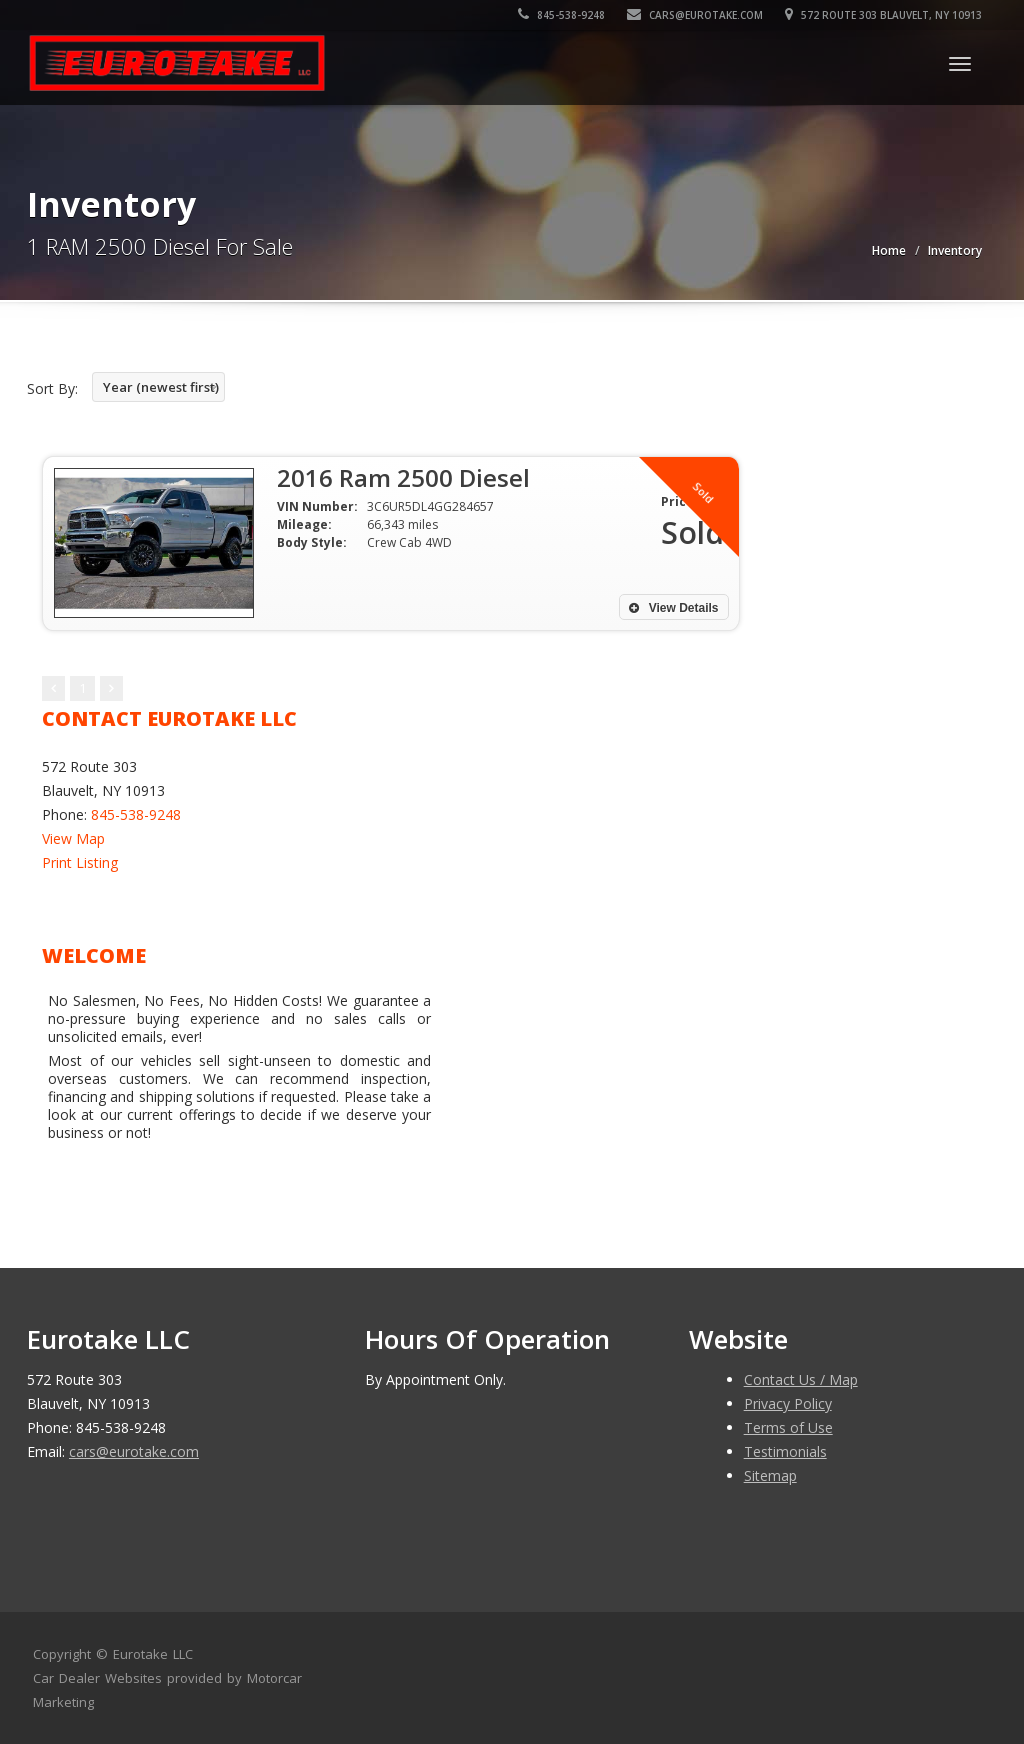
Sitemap (770, 1475)
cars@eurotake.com (695, 15)
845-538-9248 (561, 15)
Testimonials (785, 1451)
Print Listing (80, 862)
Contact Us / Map (801, 1379)
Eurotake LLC (153, 1654)
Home (889, 250)
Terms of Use (788, 1427)
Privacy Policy (788, 1403)
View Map (73, 838)
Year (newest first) (161, 387)
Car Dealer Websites (97, 1678)
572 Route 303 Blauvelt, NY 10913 (883, 15)
